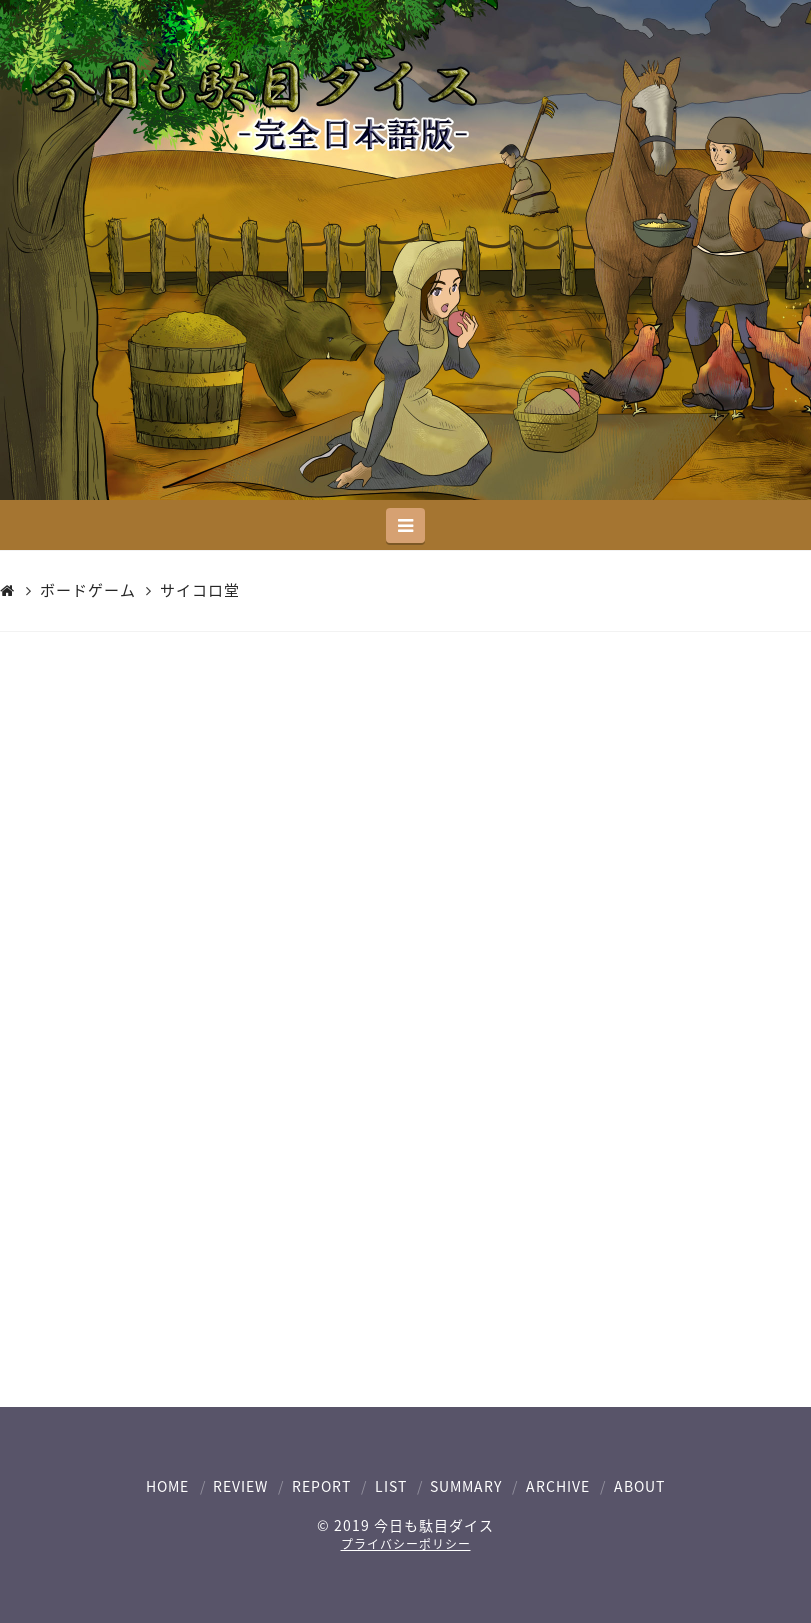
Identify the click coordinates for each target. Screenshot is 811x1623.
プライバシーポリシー (406, 1544)
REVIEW (240, 1486)
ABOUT (639, 1486)
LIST (391, 1486)
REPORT (321, 1486)
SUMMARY (466, 1486)
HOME (167, 1486)
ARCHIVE (558, 1486)
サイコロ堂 (200, 591)
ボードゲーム (88, 591)
